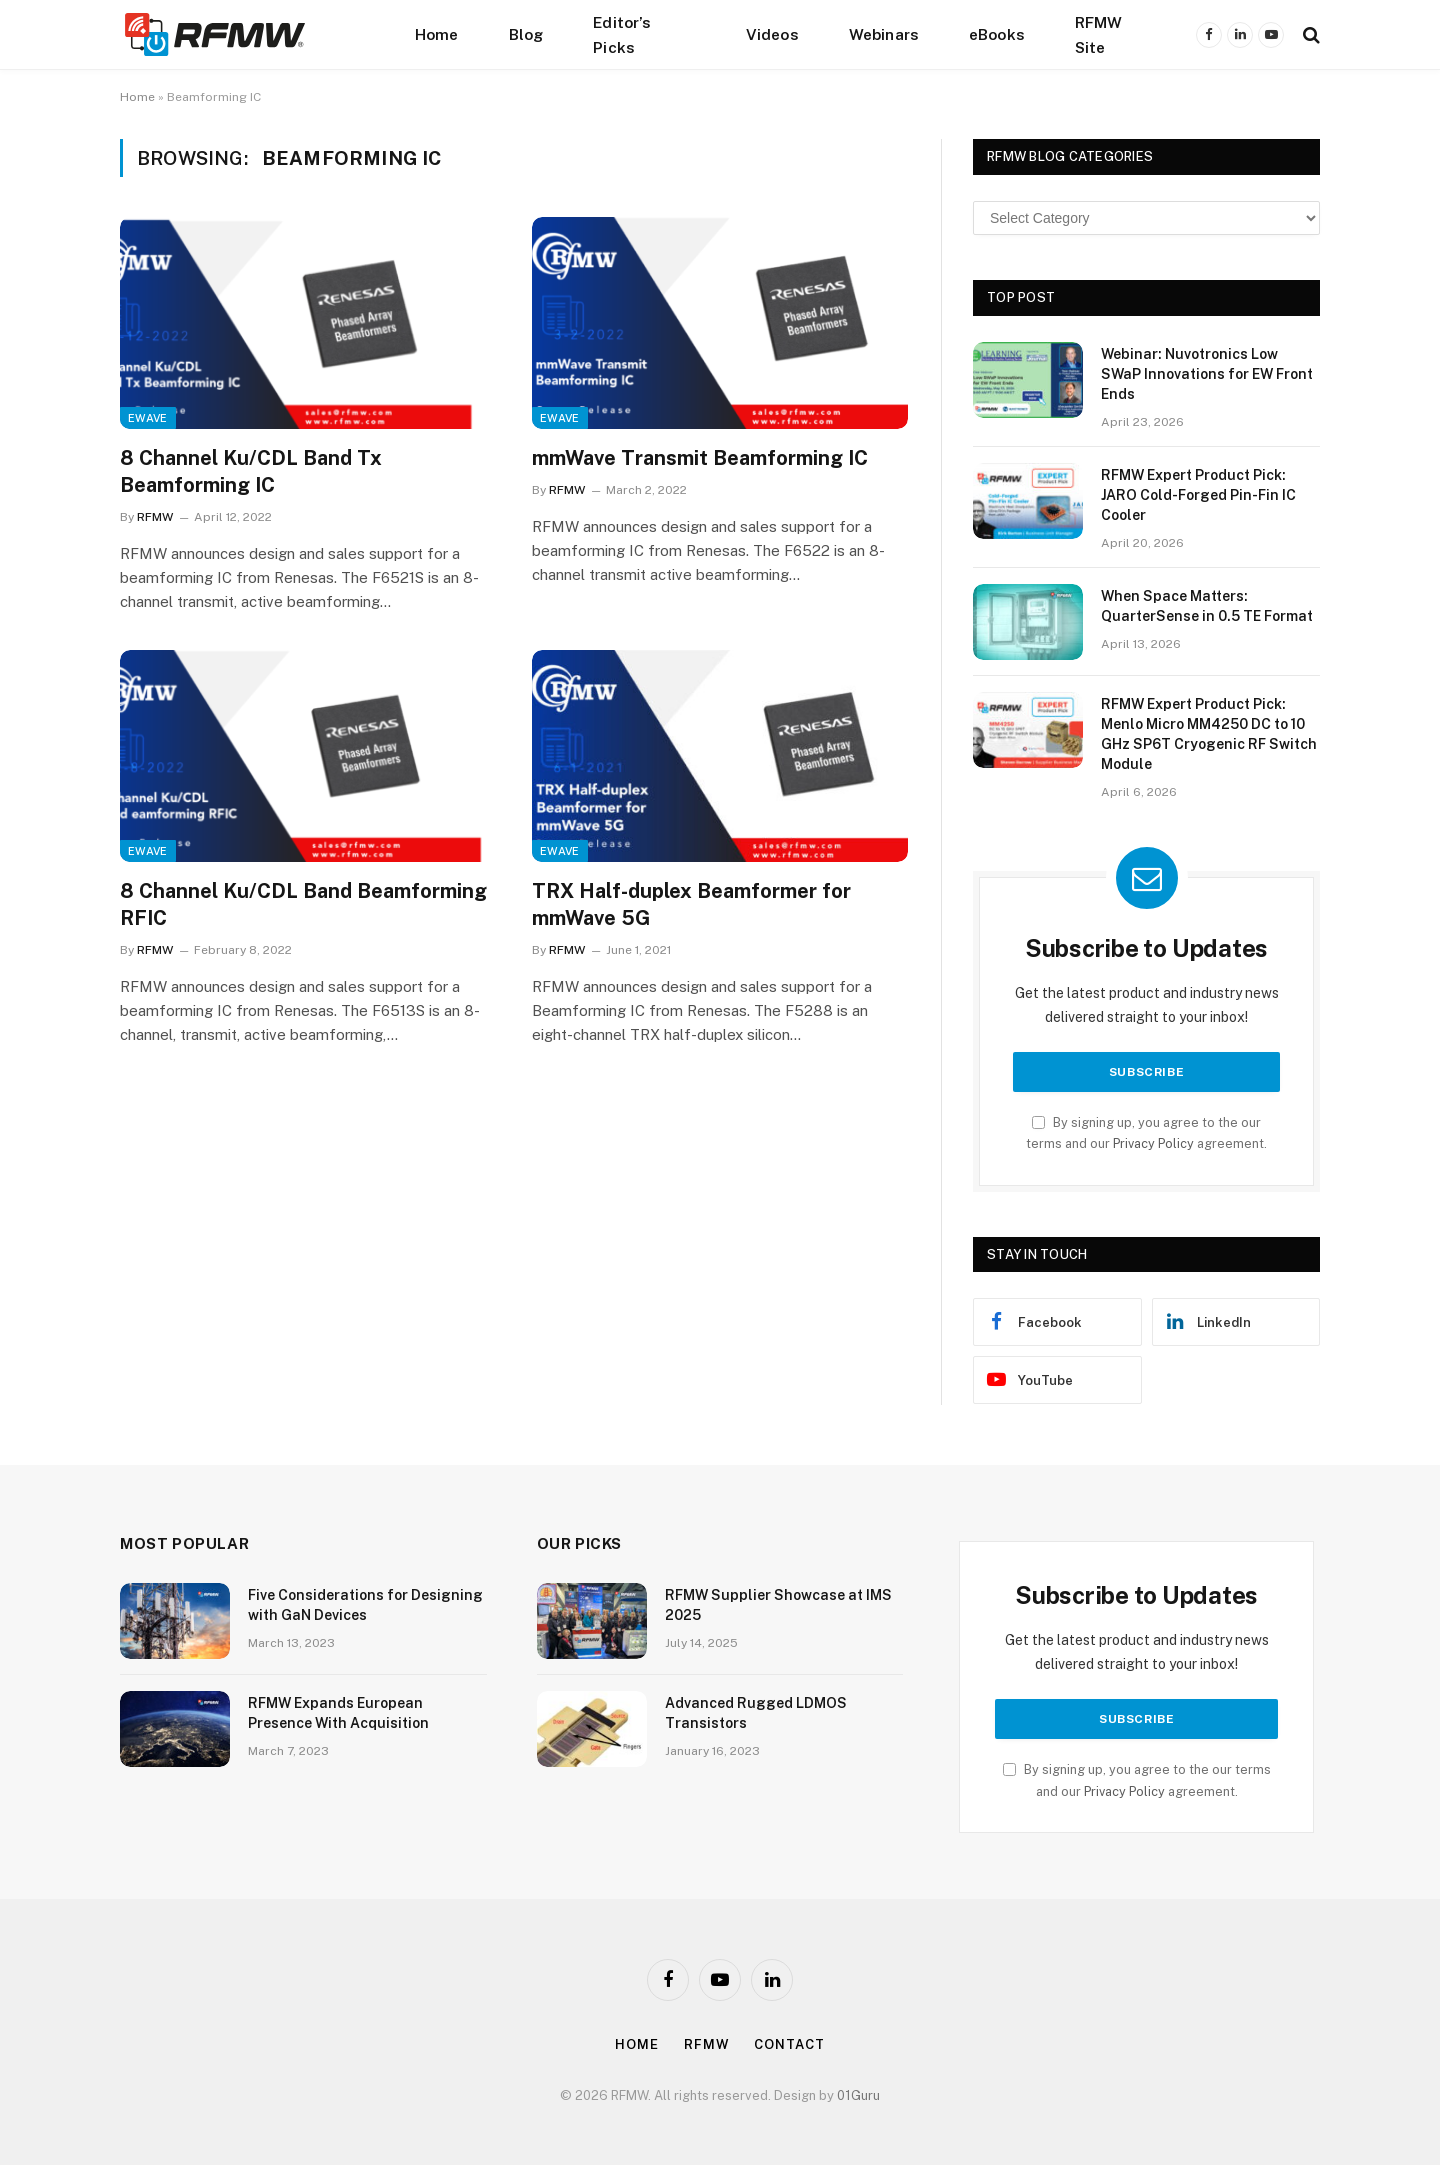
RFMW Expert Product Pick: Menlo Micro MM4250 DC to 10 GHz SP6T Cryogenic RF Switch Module (1209, 734)
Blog (526, 34)
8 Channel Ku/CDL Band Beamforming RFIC (303, 904)
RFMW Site (1099, 34)
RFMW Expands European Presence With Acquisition (338, 1713)
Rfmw (707, 2044)
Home (437, 34)
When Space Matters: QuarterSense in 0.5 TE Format (1207, 606)
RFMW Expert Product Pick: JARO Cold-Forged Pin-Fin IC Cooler (1198, 495)
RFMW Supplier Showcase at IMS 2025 (778, 1605)
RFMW (155, 517)
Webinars (884, 34)
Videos (772, 34)
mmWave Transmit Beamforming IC (700, 458)
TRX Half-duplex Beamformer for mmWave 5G (691, 904)
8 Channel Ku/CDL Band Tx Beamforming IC (251, 471)
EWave (148, 418)
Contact (789, 2044)
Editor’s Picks (622, 34)
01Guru (858, 2095)
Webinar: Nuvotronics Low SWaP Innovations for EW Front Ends (1207, 374)
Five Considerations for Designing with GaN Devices (365, 1605)
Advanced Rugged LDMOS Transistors (756, 1713)
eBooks (997, 34)
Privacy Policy (1153, 1143)
